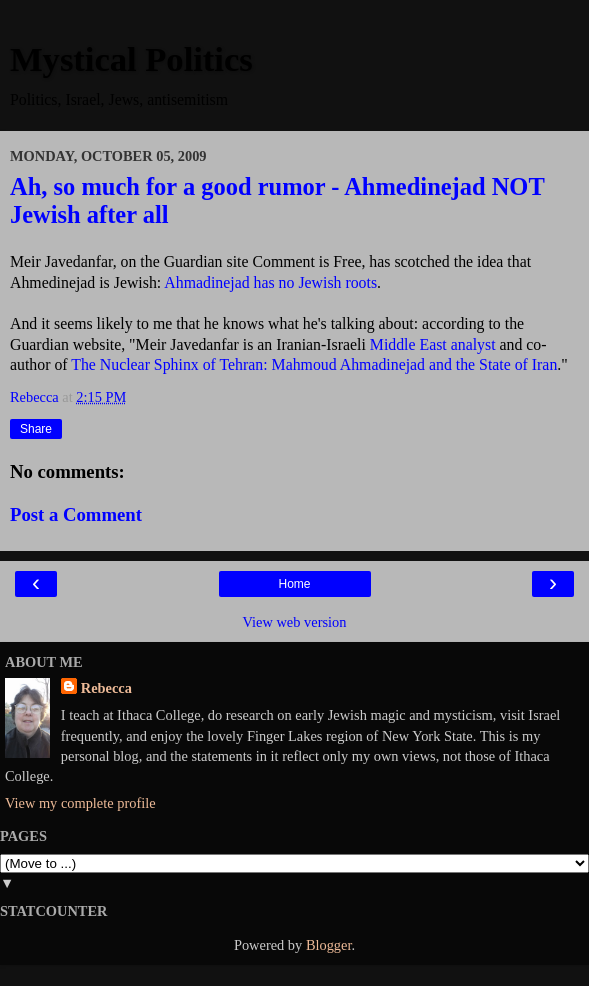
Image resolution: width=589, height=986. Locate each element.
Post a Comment (76, 514)
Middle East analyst (433, 344)
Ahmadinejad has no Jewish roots (269, 282)
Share (36, 429)
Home (294, 584)
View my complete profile (80, 803)
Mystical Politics (131, 59)
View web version (295, 622)
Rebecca (106, 688)
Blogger (329, 945)
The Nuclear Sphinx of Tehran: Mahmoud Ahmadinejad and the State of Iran (314, 364)
